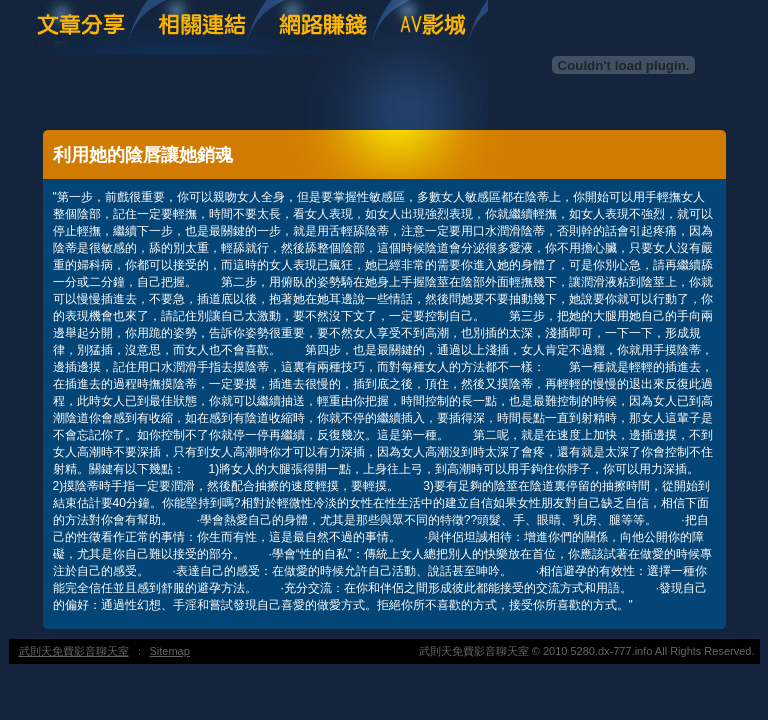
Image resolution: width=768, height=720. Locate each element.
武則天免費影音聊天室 (74, 651)
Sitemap (170, 651)
